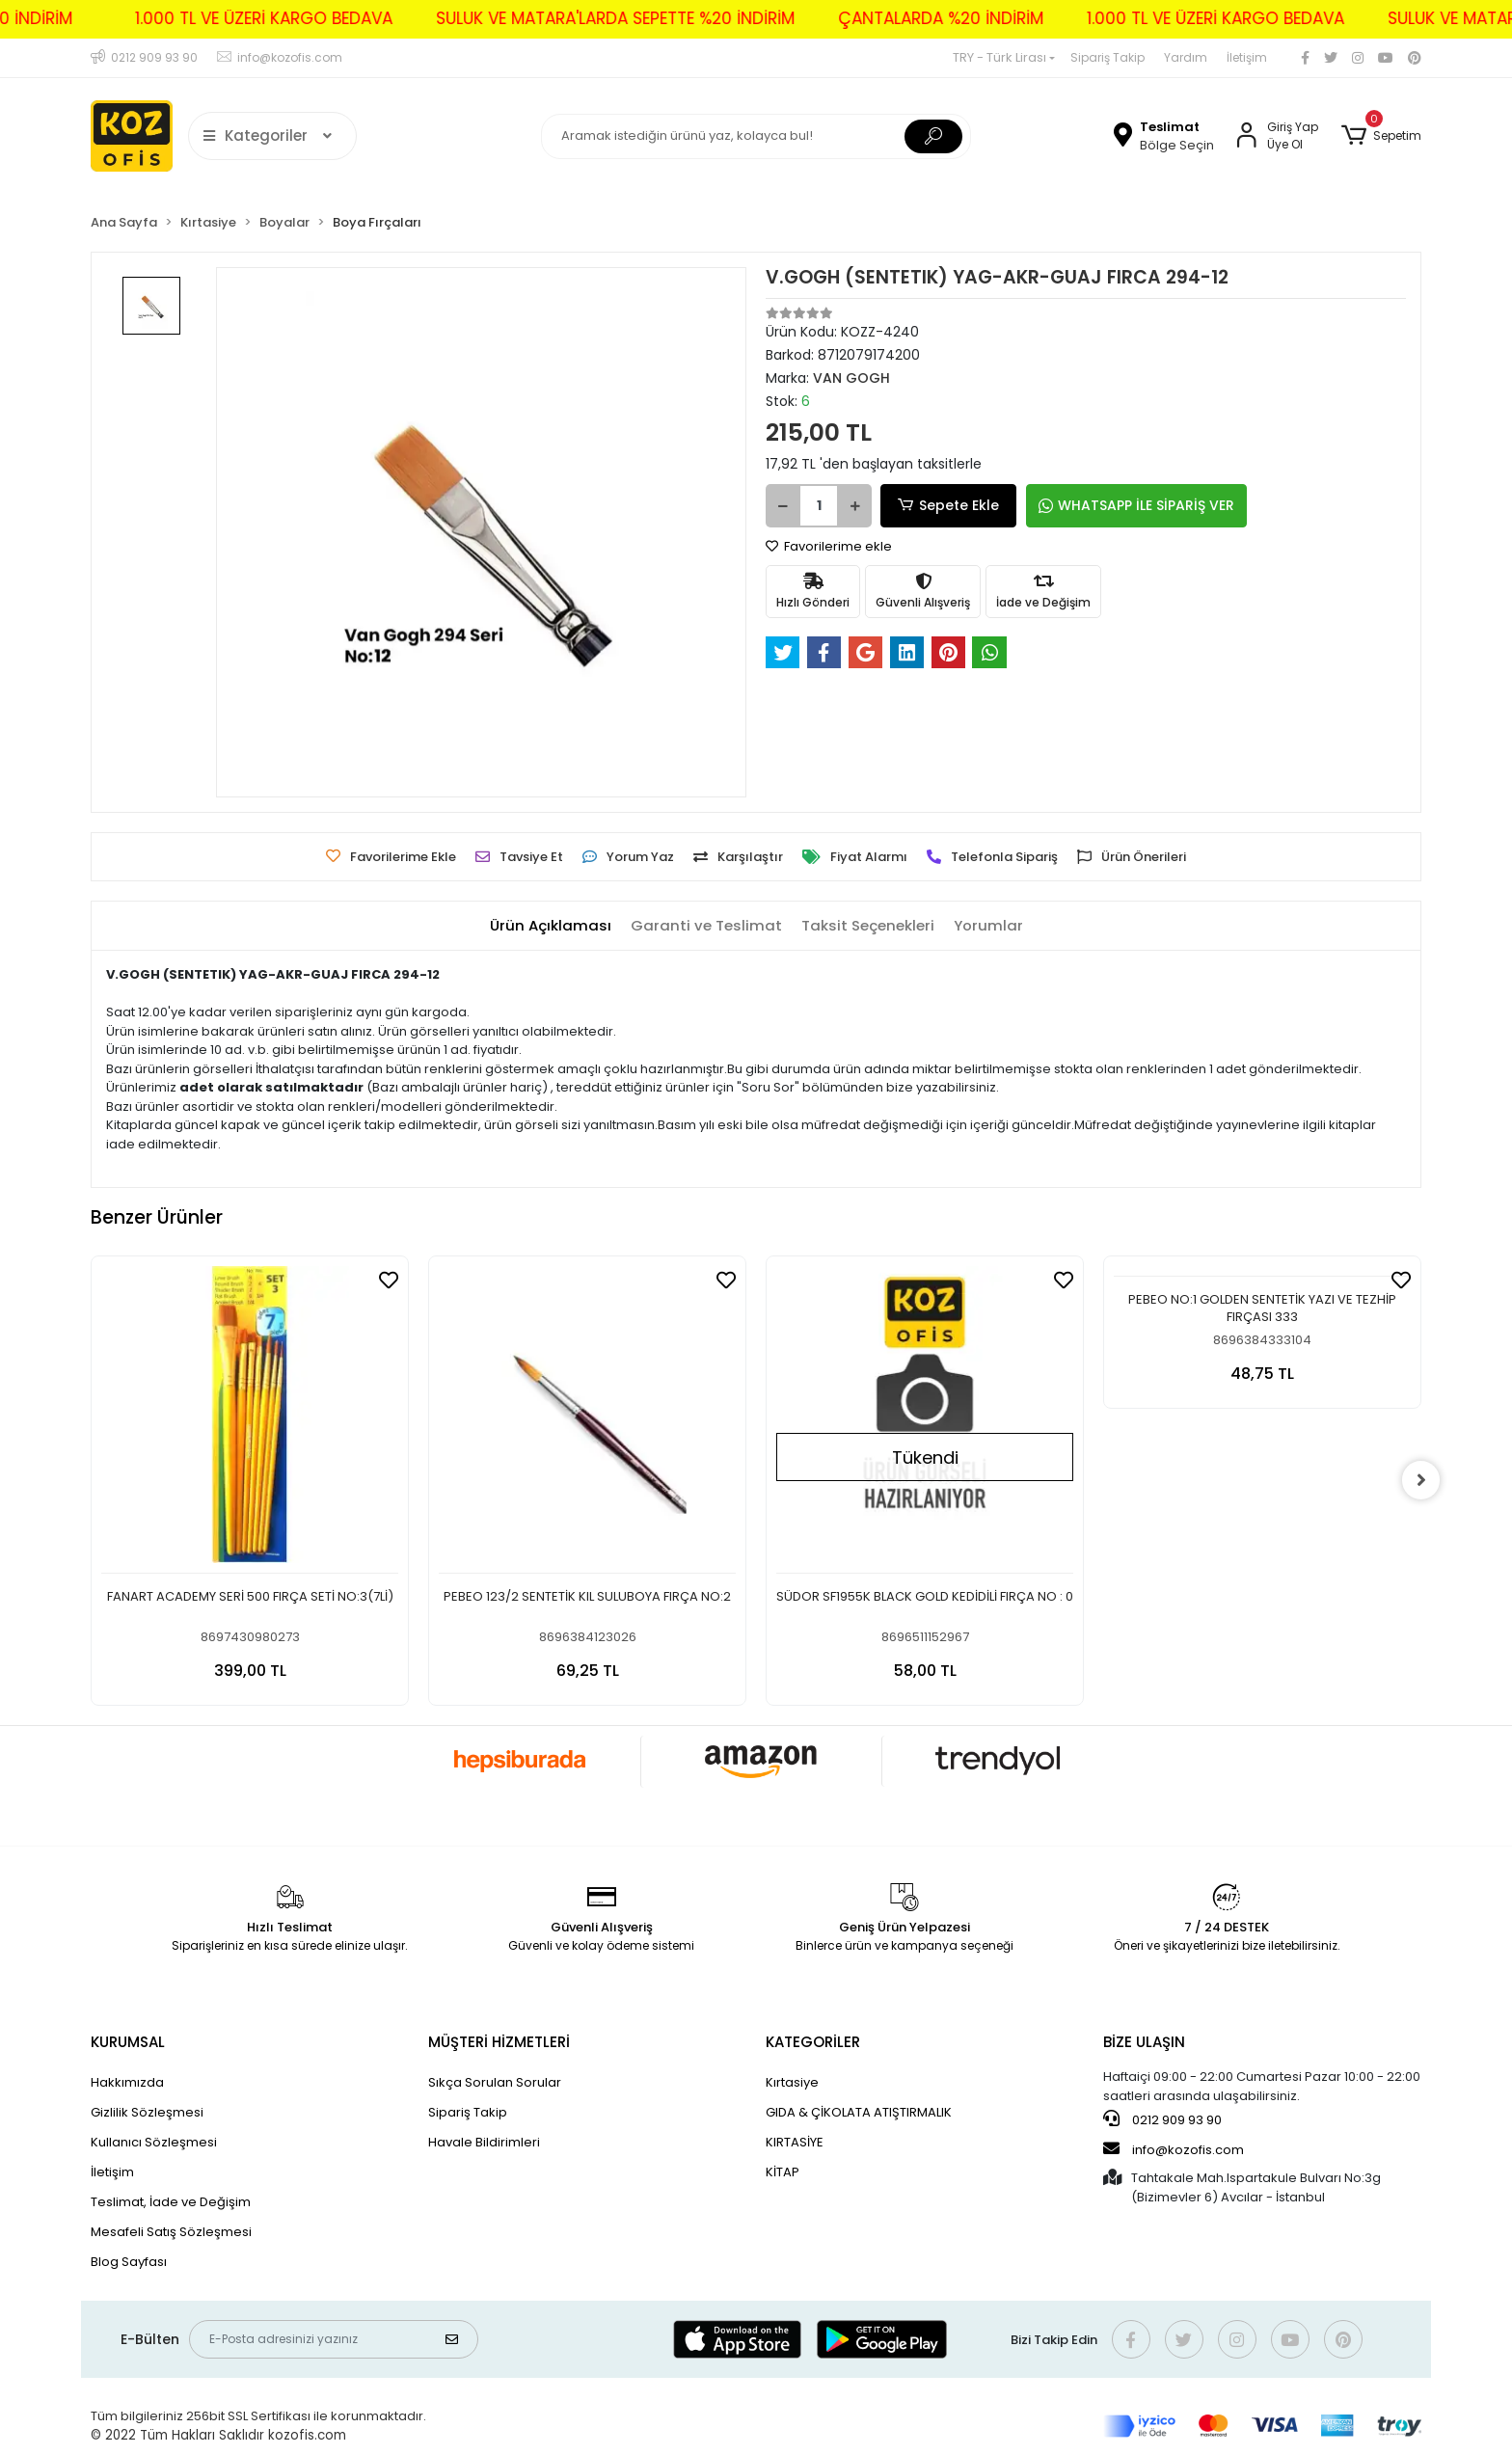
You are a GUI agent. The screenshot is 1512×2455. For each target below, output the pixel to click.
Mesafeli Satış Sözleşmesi (171, 2232)
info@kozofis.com (1173, 2149)
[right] (1421, 1480)
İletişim (1247, 57)
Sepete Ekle (944, 506)
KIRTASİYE (795, 2142)
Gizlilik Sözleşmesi (147, 2112)
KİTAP (782, 2172)
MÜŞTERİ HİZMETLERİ (499, 2042)
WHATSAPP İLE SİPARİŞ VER (1127, 505)
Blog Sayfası (129, 2262)
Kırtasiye (792, 2082)
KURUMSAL (128, 2042)
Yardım (1185, 57)
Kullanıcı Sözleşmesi (154, 2142)
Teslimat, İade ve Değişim (171, 2202)
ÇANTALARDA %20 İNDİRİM (909, 18)
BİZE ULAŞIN (1144, 2042)
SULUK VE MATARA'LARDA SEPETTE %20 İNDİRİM (584, 18)
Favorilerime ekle (829, 546)
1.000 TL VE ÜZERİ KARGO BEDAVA (233, 18)
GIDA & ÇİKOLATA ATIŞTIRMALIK (859, 2112)
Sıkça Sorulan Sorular (494, 2082)
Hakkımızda (127, 2082)
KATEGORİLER (813, 2042)
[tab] (550, 926)
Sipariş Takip (1107, 57)
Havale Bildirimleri (484, 2142)
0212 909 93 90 (1162, 2119)
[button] (1381, 136)
